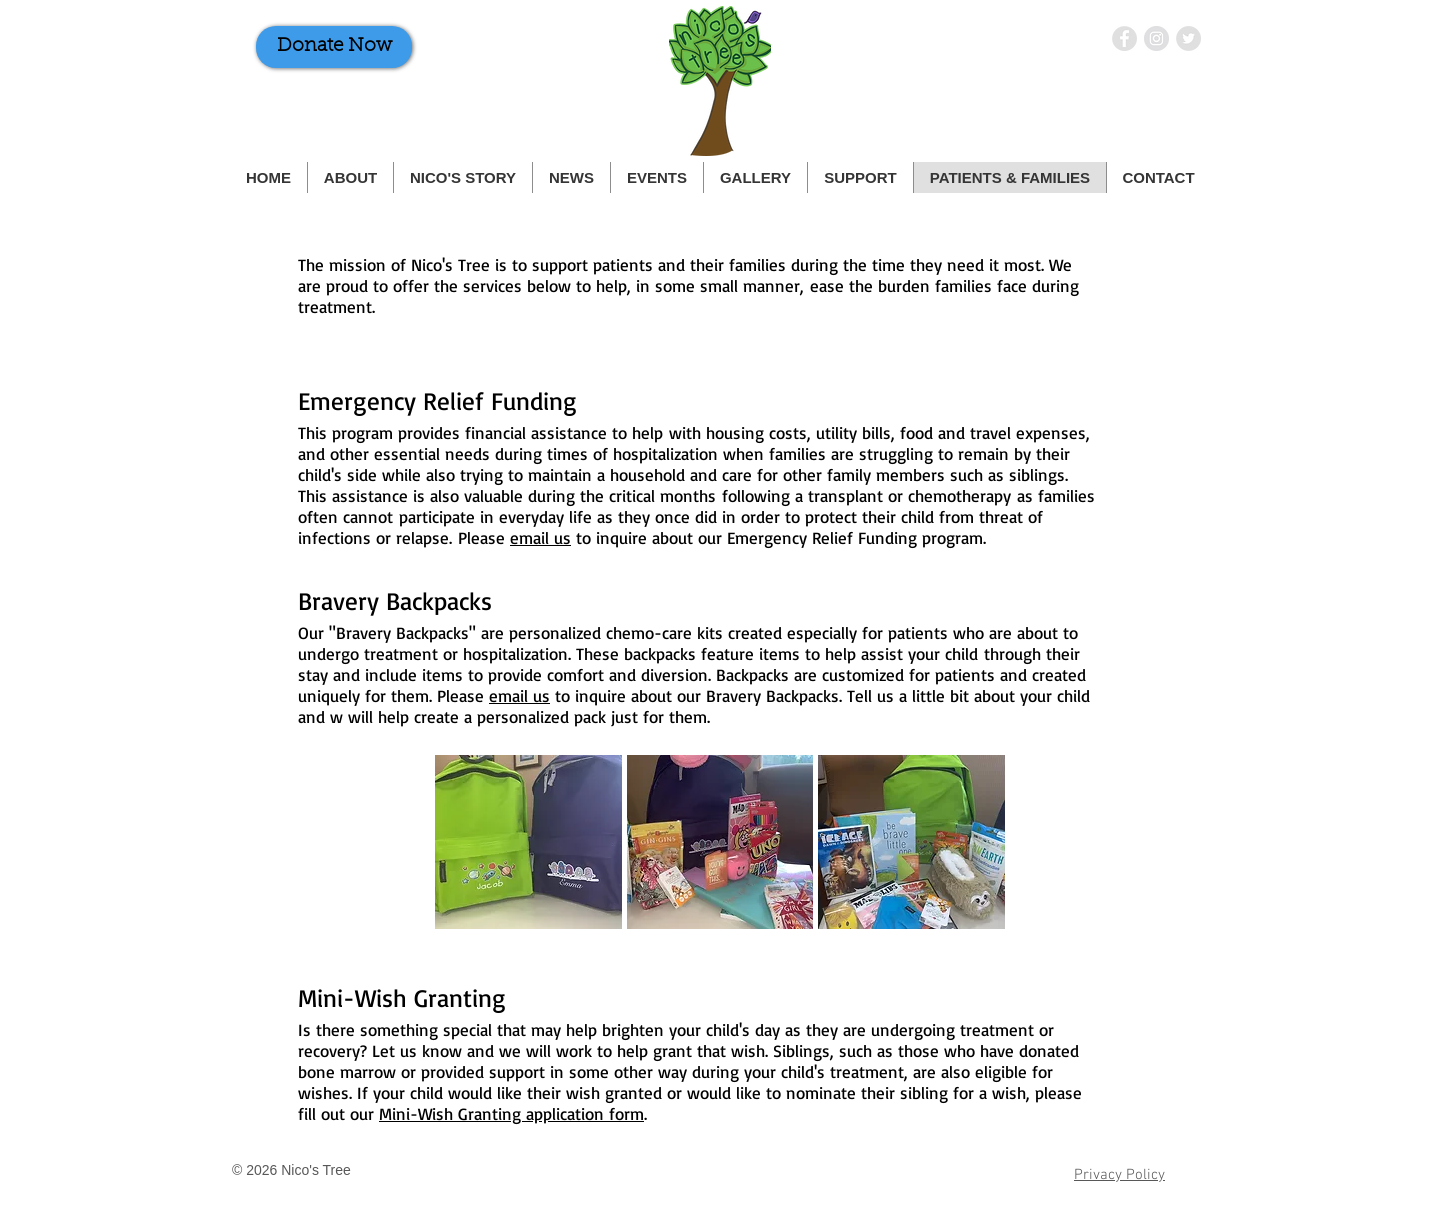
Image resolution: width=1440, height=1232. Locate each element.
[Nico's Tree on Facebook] (1124, 38)
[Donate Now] (334, 47)
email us (540, 537)
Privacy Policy (1119, 1175)
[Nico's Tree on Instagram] (1156, 38)
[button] (528, 842)
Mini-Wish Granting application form (511, 1113)
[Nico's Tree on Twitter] (1188, 38)
